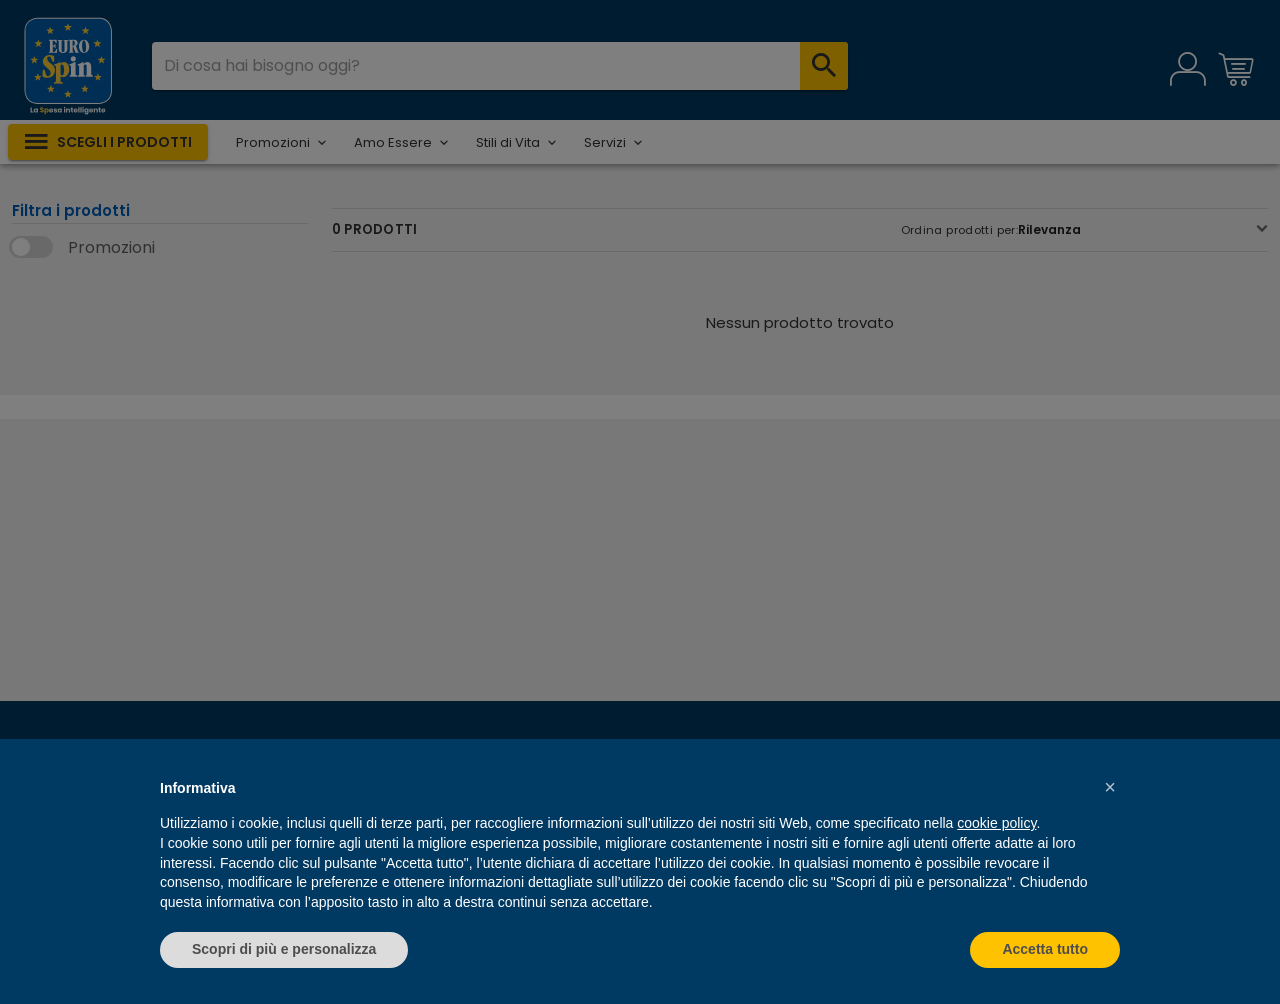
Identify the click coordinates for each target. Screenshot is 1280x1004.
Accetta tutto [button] (1045, 949)
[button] (1110, 787)
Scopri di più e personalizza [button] (284, 949)
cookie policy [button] (996, 823)
